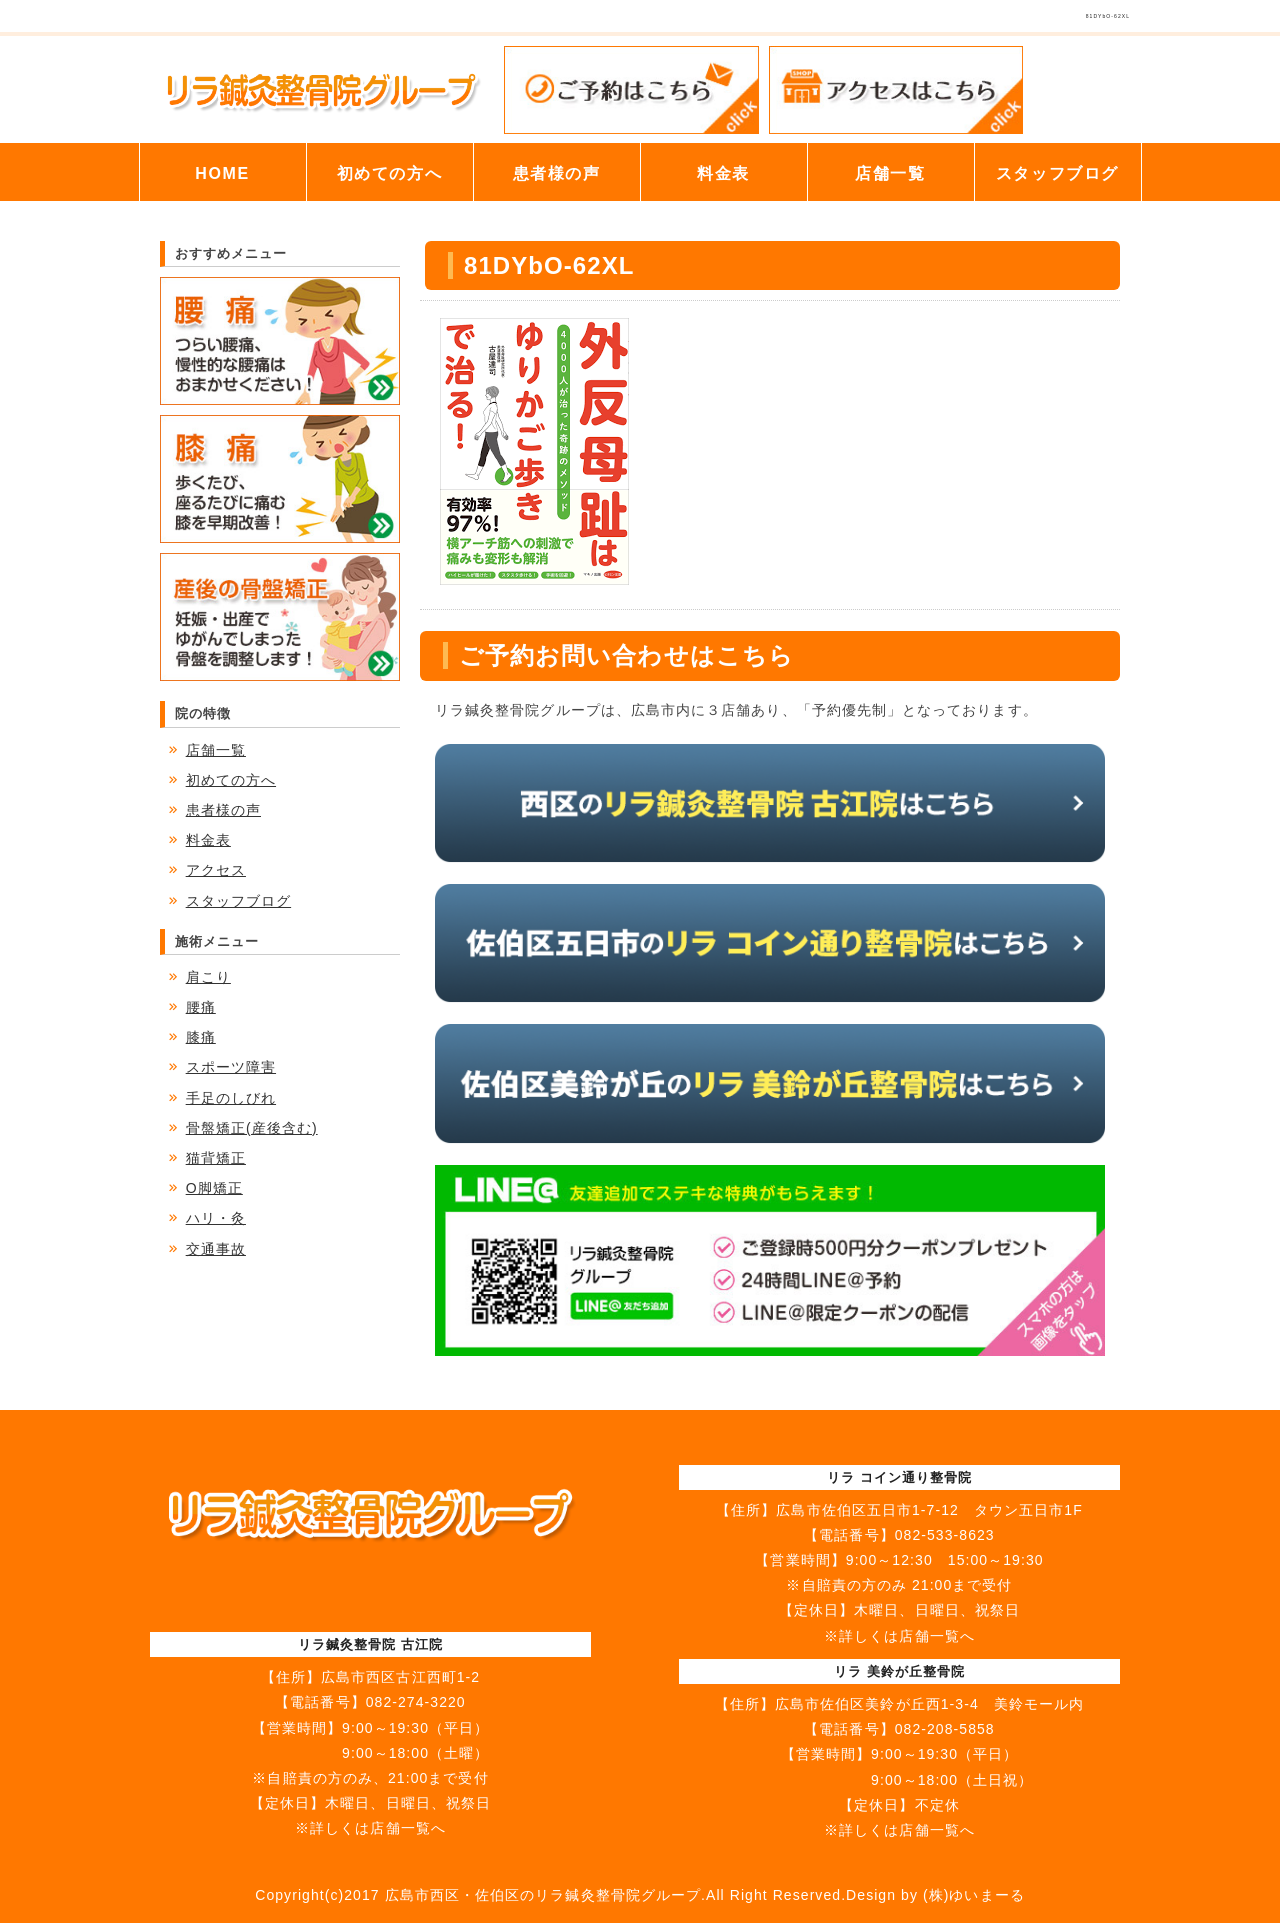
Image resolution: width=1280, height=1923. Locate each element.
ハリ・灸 (216, 1218)
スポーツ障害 (231, 1067)
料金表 (723, 173)
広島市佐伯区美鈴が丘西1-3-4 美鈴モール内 (929, 1704)
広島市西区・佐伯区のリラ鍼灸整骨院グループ (543, 1895)
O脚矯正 (214, 1188)
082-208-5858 (945, 1729)
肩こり (208, 977)
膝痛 (201, 1037)
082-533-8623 (945, 1535)
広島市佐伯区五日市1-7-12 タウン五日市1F (929, 1510)
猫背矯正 (216, 1158)
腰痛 (201, 1007)
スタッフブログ (1057, 173)
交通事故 (216, 1249)
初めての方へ (390, 173)
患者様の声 (557, 173)
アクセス (216, 870)
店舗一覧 (890, 173)
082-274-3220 (416, 1702)
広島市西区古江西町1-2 (400, 1677)
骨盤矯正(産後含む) (252, 1128)
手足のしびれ (231, 1098)
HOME (222, 173)
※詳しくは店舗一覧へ (370, 1828)
